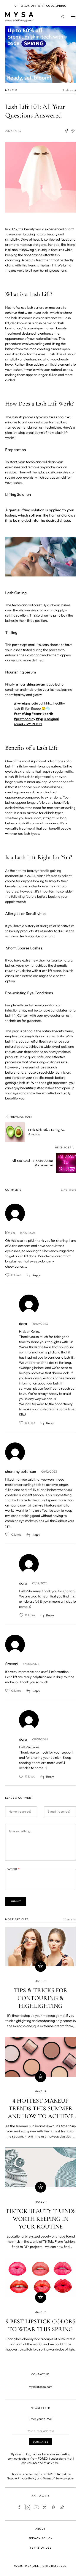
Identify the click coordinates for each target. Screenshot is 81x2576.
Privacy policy (40, 2538)
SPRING (61, 5)
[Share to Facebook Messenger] (73, 130)
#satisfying (22, 713)
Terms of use (40, 2547)
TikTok (62, 2507)
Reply (36, 1275)
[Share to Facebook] (66, 130)
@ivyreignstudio (26, 703)
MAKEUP (11, 90)
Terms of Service (54, 2478)
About (40, 2528)
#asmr (37, 713)
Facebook (19, 2507)
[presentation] (39, 1879)
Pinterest (53, 2507)
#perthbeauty (24, 719)
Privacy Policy (26, 2478)
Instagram (27, 2507)
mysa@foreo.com (40, 2387)
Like (7, 1275)
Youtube (36, 2507)
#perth (47, 713)
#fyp (39, 719)
